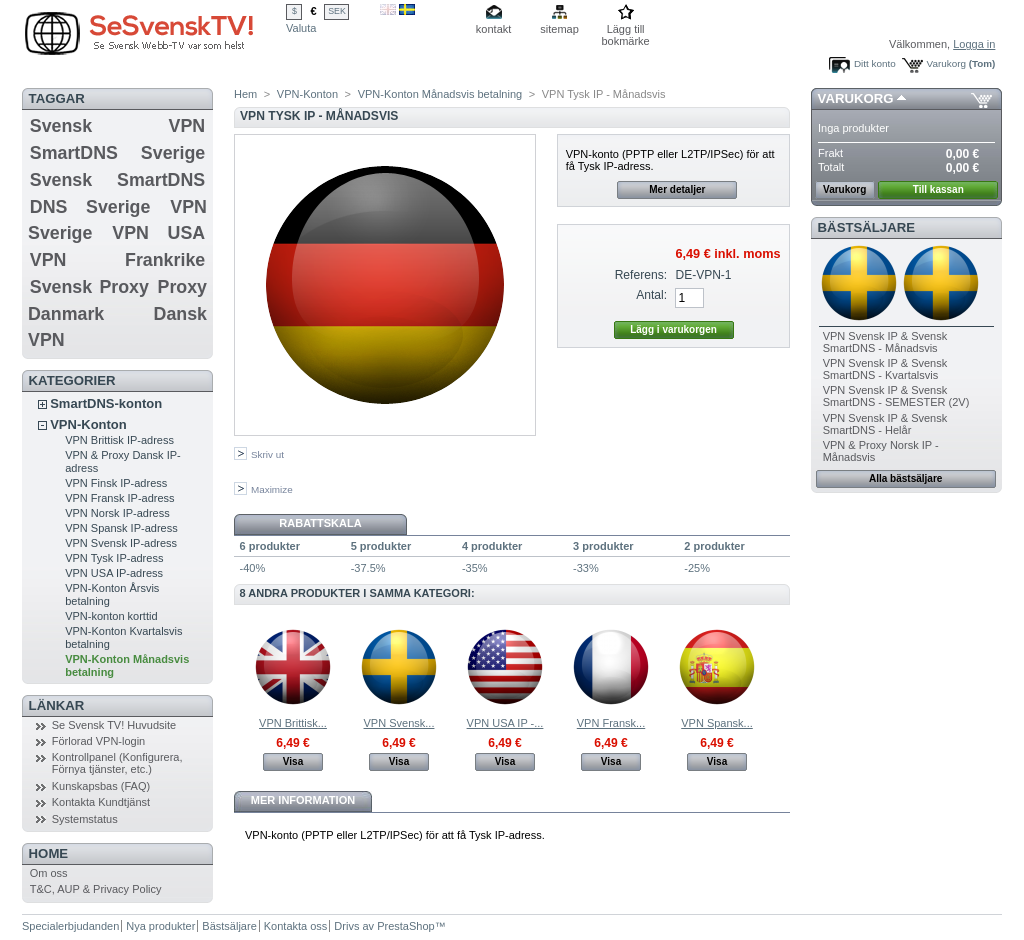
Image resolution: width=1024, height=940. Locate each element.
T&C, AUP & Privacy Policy (96, 889)
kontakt (493, 29)
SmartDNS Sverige (117, 153)
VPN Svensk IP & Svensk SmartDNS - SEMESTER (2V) (896, 396)
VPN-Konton (88, 424)
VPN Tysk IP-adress (114, 558)
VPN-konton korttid (111, 616)
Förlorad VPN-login (99, 741)
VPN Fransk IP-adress (119, 498)
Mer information (303, 800)
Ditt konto (875, 63)
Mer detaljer (677, 189)
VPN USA (158, 233)
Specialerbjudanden (70, 926)
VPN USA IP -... (505, 723)
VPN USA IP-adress (114, 573)
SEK (337, 11)
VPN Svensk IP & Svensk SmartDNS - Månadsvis (885, 342)
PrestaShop (405, 926)
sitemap (559, 29)
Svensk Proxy (89, 287)
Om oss (49, 873)
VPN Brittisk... (293, 723)
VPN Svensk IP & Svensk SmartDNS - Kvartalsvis (885, 369)
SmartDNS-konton (106, 403)
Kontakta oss (296, 926)
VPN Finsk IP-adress (116, 483)
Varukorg (946, 63)
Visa (293, 761)
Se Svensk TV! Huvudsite (114, 725)
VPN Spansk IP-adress (121, 528)
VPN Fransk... (611, 723)
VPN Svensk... (399, 723)
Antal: (651, 295)
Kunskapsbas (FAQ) (101, 786)
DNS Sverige (90, 207)
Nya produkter (160, 926)
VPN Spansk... (717, 723)
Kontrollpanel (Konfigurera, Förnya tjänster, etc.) (117, 763)
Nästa (781, 666)
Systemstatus (85, 819)
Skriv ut (267, 454)
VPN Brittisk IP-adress (119, 440)
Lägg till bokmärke (625, 30)
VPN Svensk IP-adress (121, 543)
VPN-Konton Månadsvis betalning (440, 94)
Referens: (641, 275)
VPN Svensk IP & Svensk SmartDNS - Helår (885, 424)
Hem (245, 94)
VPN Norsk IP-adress (117, 513)
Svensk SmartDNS (117, 180)
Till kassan (938, 189)
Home (49, 853)
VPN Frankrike (117, 260)
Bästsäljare (866, 227)
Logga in (974, 44)
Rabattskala (320, 523)
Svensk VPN (117, 126)
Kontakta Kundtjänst (101, 802)
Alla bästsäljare (905, 478)
